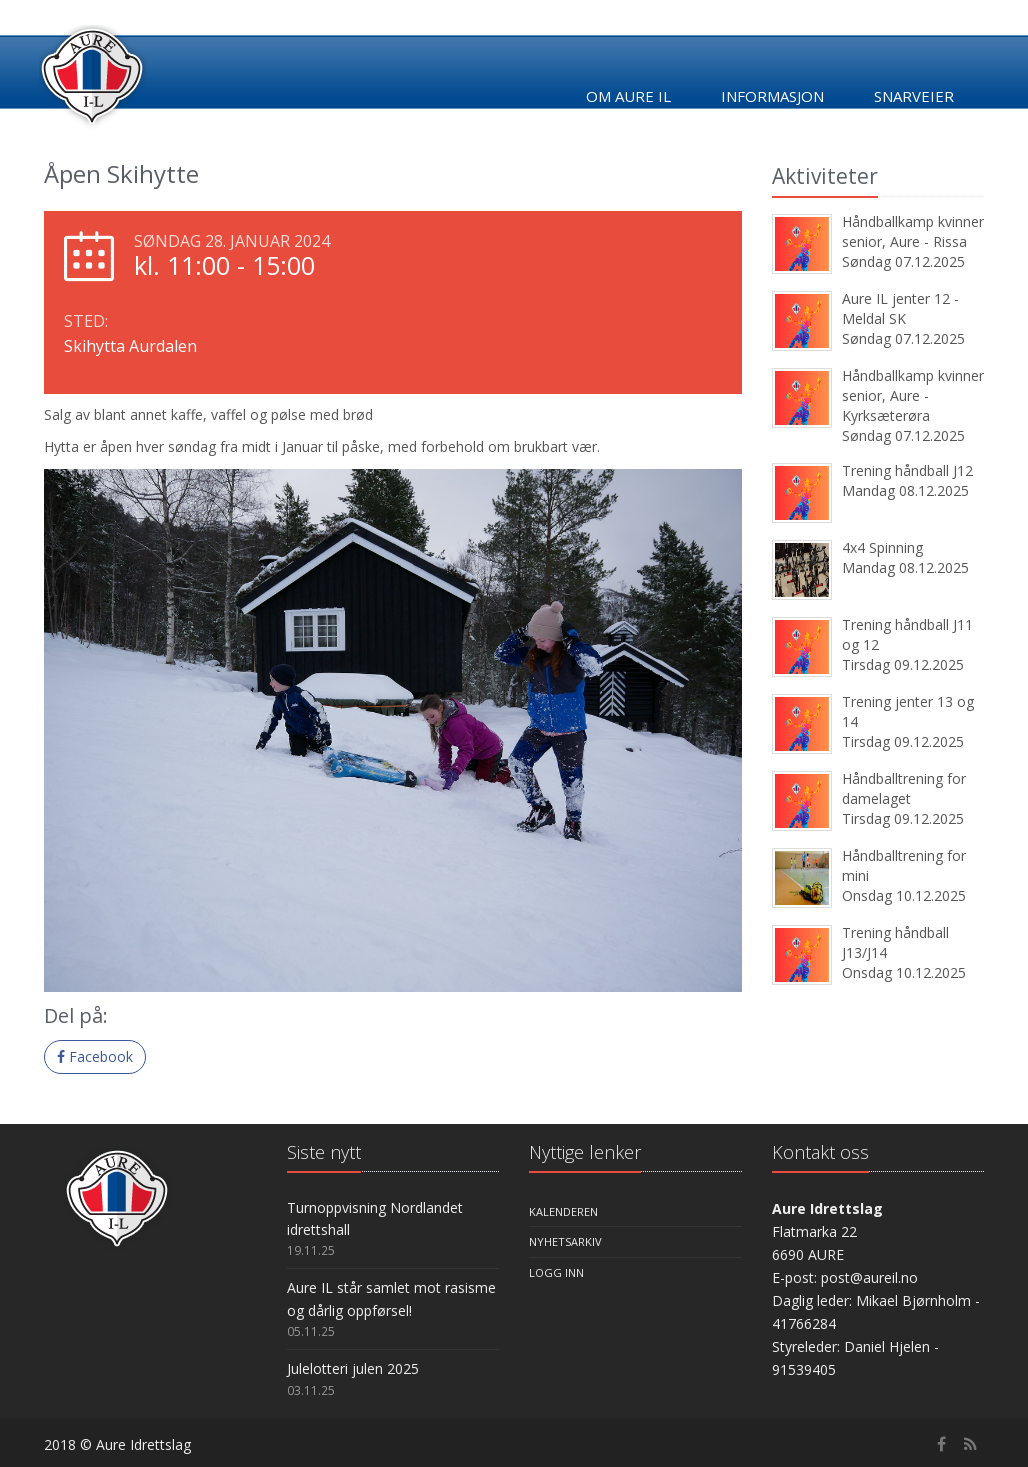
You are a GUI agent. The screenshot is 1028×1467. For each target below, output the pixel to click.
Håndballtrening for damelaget (904, 788)
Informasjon (772, 96)
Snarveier (914, 96)
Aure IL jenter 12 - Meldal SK (900, 308)
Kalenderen (563, 1211)
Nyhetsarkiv (565, 1241)
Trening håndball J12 (907, 470)
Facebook (95, 1056)
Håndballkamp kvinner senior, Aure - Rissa (913, 231)
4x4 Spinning (882, 547)
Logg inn (556, 1272)
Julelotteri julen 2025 (353, 1368)
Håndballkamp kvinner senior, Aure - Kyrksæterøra (913, 395)
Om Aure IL (628, 96)
